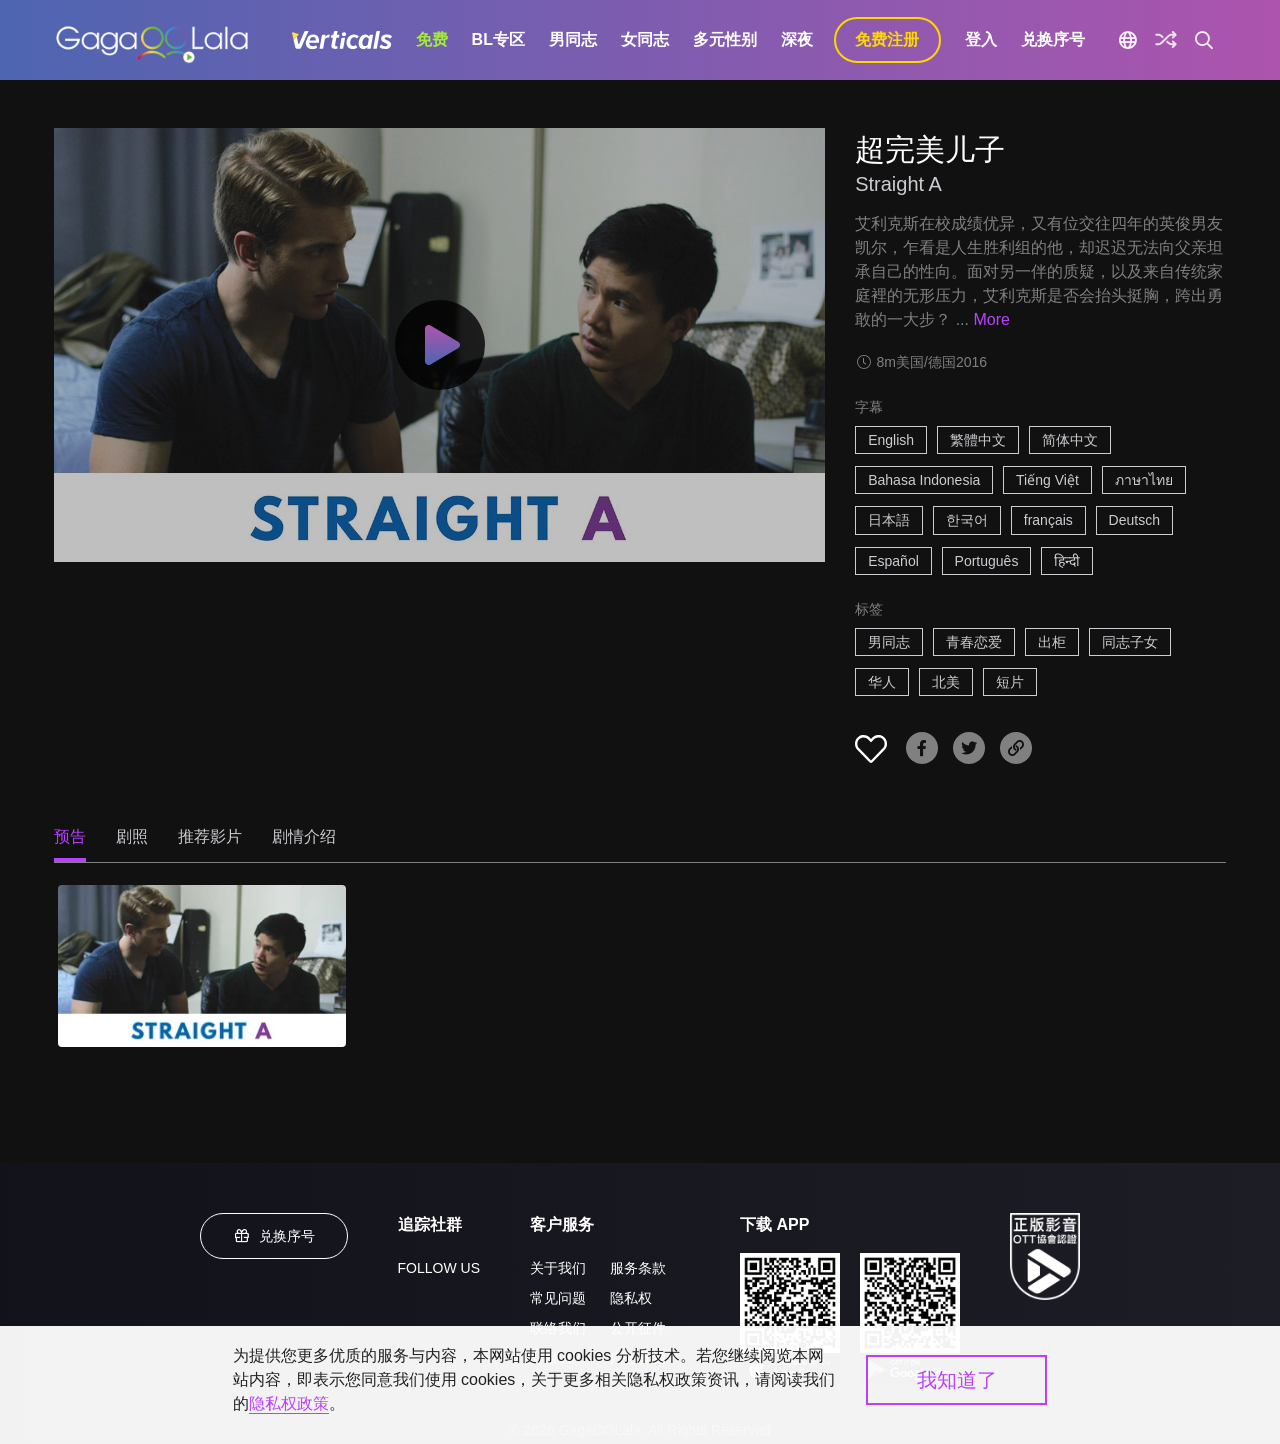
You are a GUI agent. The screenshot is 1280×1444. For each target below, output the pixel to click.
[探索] (1166, 40)
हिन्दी (1067, 561)
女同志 (645, 39)
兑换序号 (1053, 39)
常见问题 (558, 1298)
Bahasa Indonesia (924, 480)
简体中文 (1070, 440)
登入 (981, 39)
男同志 (573, 39)
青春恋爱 (974, 642)
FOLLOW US (439, 1268)
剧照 (132, 836)
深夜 (797, 39)
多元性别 (725, 39)
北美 (946, 682)
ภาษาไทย (1144, 480)
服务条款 (638, 1268)
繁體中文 (978, 440)
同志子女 (1130, 642)
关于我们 (558, 1268)
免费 (432, 39)
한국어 (967, 520)
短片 (1010, 682)
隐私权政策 (289, 1403)
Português (987, 561)
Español (893, 561)
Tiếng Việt (1047, 480)
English (891, 440)
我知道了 (957, 1380)
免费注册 (887, 39)
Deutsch (1134, 520)
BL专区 (498, 39)
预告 (70, 836)
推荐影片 (210, 836)
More (991, 319)
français (1048, 520)
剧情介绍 (304, 836)
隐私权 (631, 1298)
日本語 (889, 520)
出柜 (1052, 642)
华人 (882, 682)
